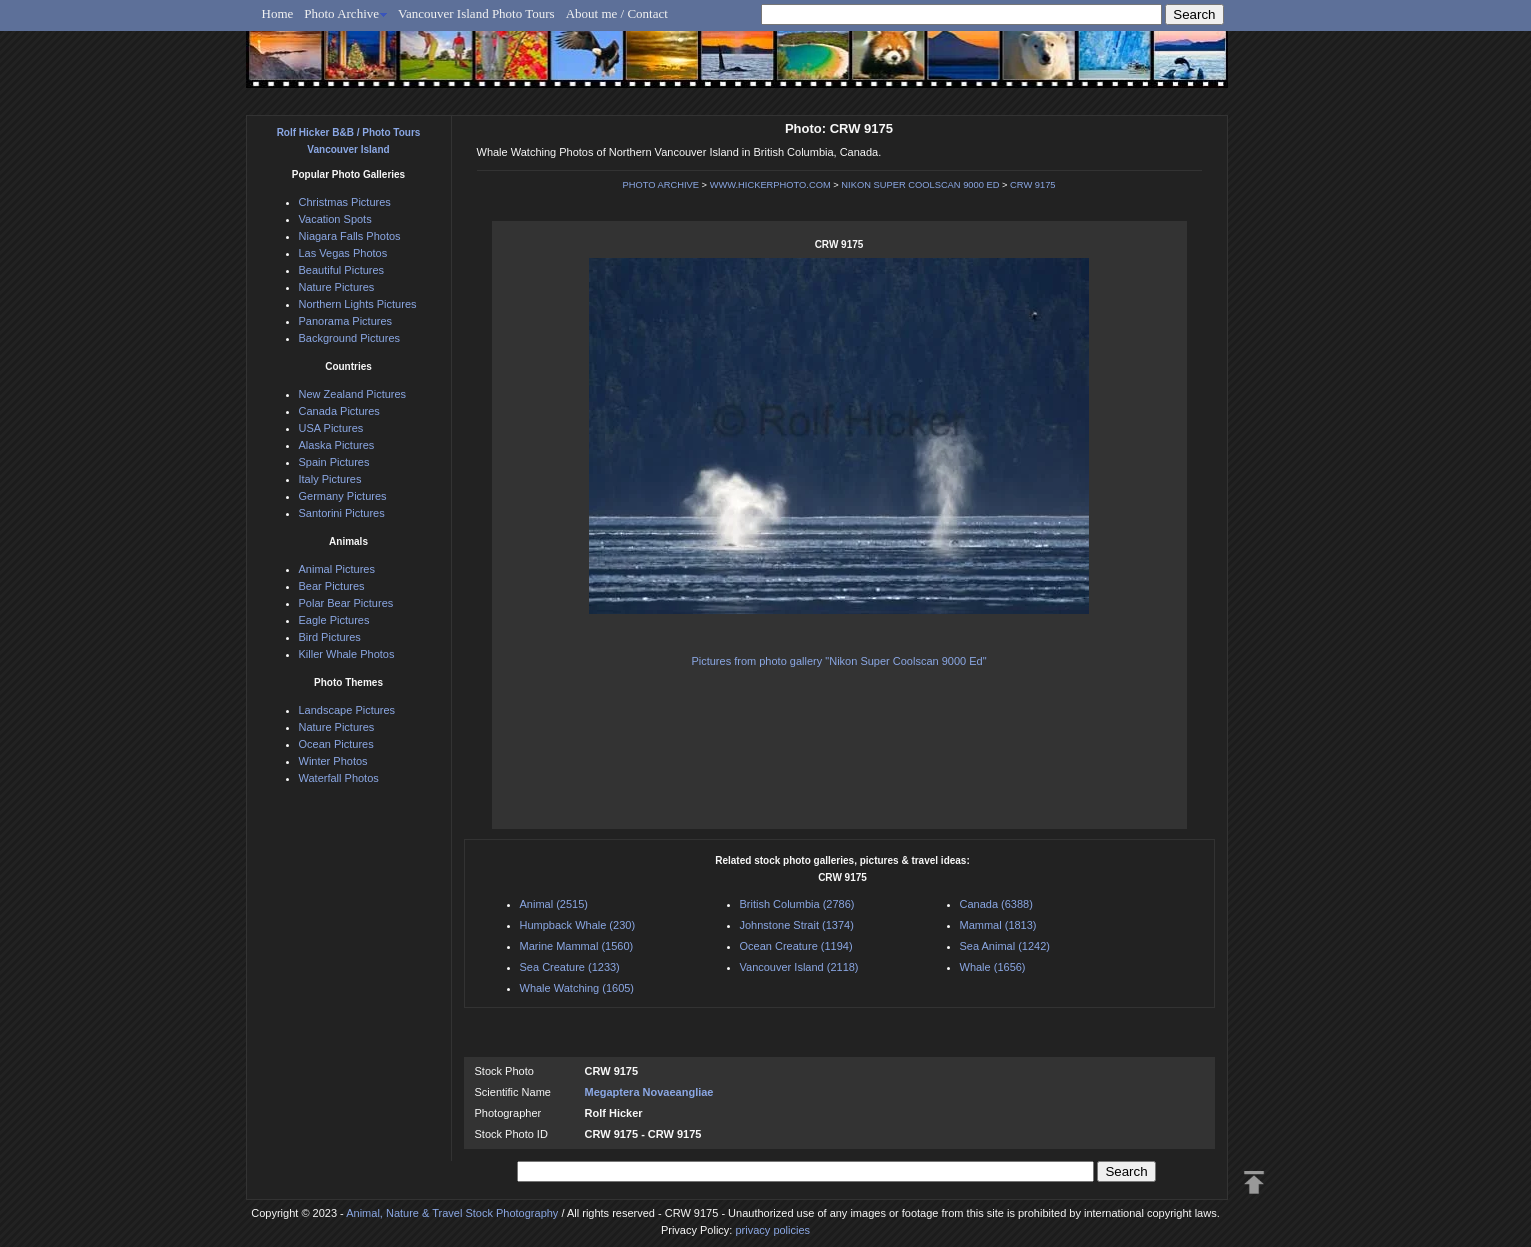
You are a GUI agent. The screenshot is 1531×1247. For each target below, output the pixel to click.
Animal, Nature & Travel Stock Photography (452, 1213)
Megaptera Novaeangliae (649, 1092)
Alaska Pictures (337, 445)
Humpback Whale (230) (578, 925)
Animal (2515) (554, 904)
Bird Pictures (330, 637)
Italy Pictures (330, 479)
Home (278, 13)
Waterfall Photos (339, 778)
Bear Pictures (332, 586)
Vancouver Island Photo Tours (476, 13)
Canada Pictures (339, 411)
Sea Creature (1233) (570, 967)
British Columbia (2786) (797, 904)
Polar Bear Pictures (346, 603)
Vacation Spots (335, 219)
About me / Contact (617, 13)
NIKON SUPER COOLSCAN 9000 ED (920, 185)
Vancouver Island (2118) (799, 967)
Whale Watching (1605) (577, 988)
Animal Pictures (337, 569)
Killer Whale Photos (347, 654)
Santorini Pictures (342, 513)
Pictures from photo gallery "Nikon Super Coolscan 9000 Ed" (838, 661)
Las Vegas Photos (343, 253)
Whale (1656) (993, 967)
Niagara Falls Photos (350, 236)
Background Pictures (350, 338)
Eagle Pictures (334, 620)
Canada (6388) (996, 904)
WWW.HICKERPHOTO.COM (770, 185)
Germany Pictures (343, 496)
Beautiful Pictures (342, 270)
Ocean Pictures (336, 744)
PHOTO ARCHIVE (660, 185)
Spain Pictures (334, 462)
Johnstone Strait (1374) (797, 925)
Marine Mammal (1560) (577, 946)
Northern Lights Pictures (358, 304)
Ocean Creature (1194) (796, 946)
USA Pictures (331, 428)
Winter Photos (333, 761)
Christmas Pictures (345, 202)
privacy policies (772, 1230)
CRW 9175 (1032, 185)
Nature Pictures (337, 287)
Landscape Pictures (347, 710)
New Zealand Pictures (353, 394)
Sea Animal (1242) (1005, 946)
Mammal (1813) (998, 925)
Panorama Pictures (346, 321)
